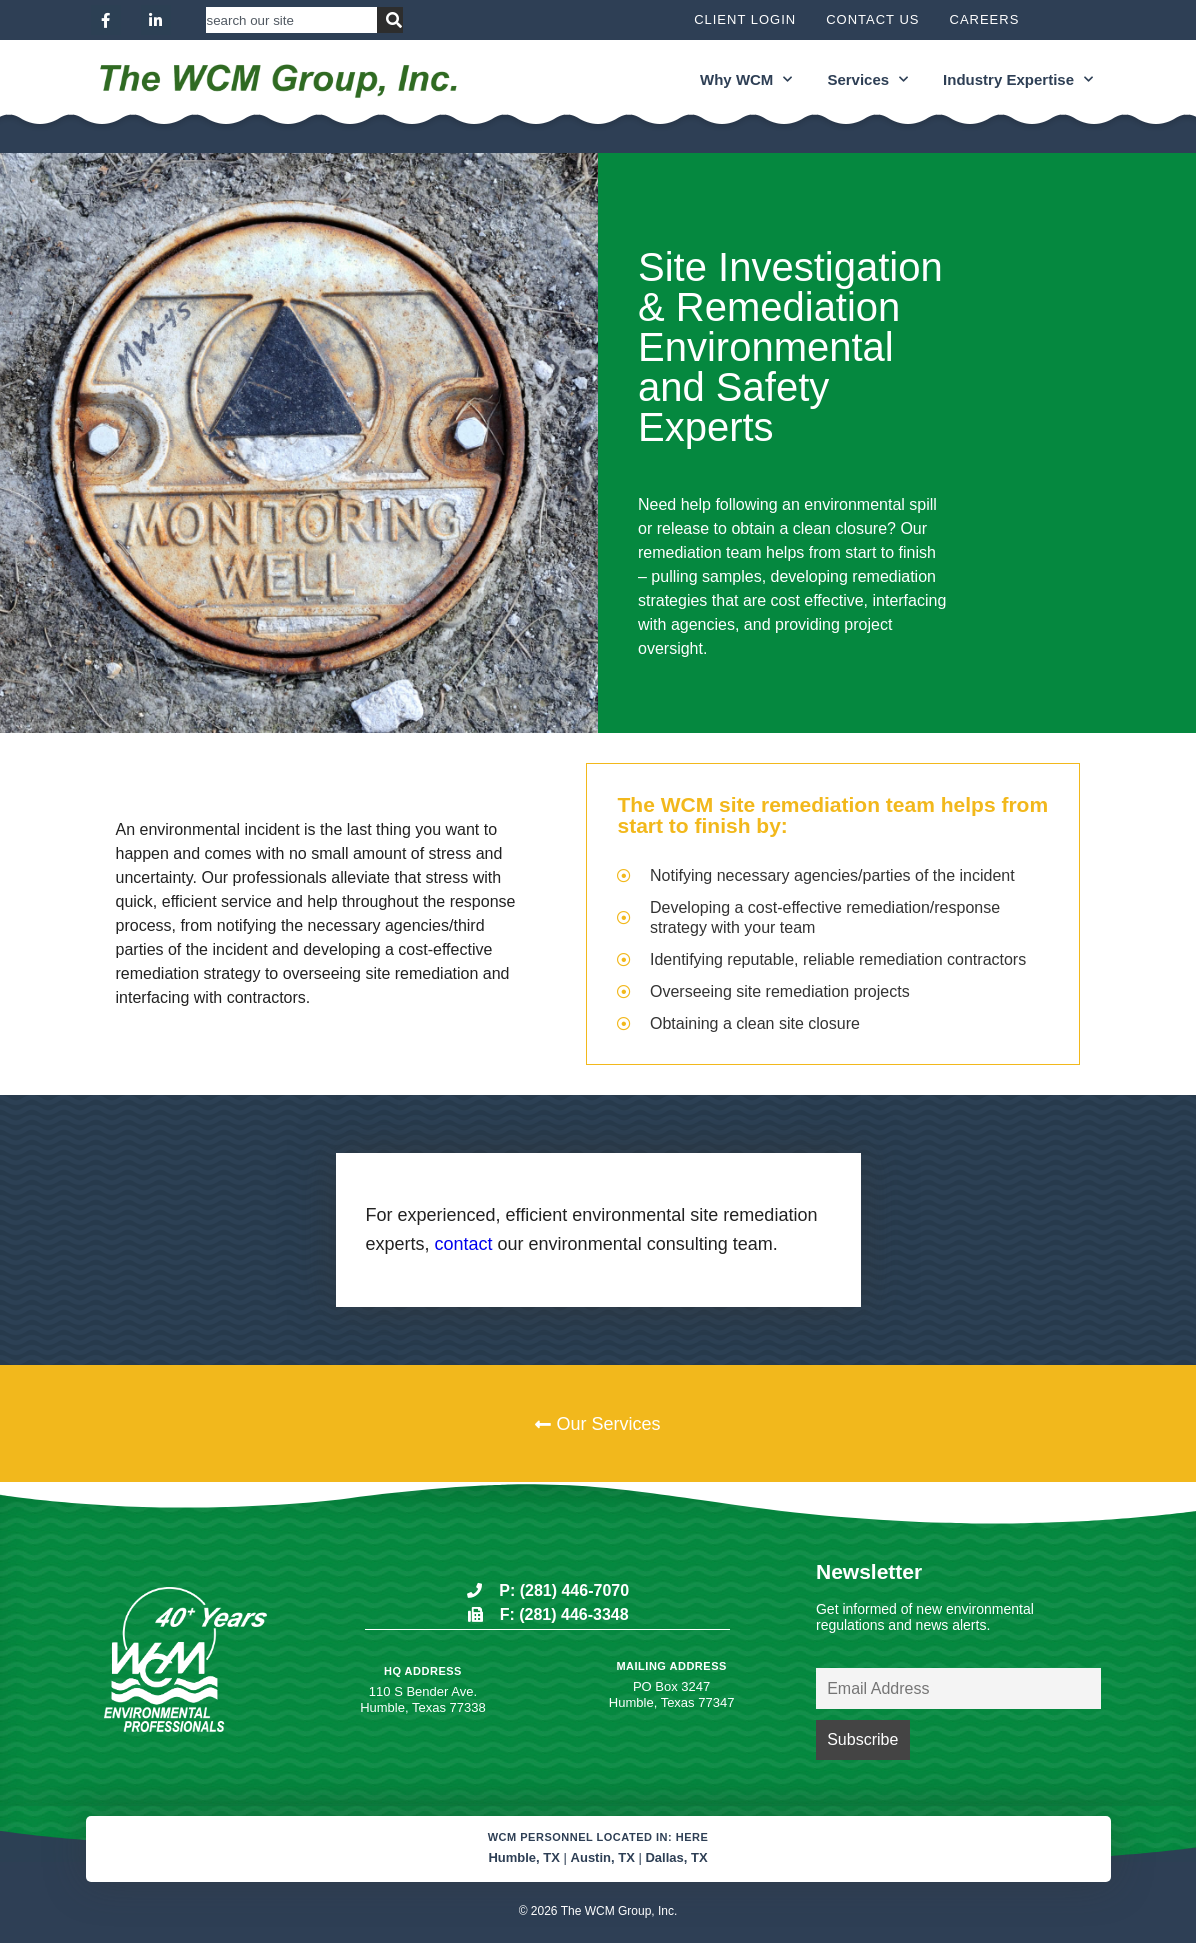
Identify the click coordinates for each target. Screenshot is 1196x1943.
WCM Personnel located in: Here (598, 1837)
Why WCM (746, 79)
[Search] (390, 20)
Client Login (745, 19)
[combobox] (291, 20)
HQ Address (423, 1671)
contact (464, 1244)
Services (867, 79)
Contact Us (872, 19)
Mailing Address (671, 1666)
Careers (985, 19)
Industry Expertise (1018, 79)
